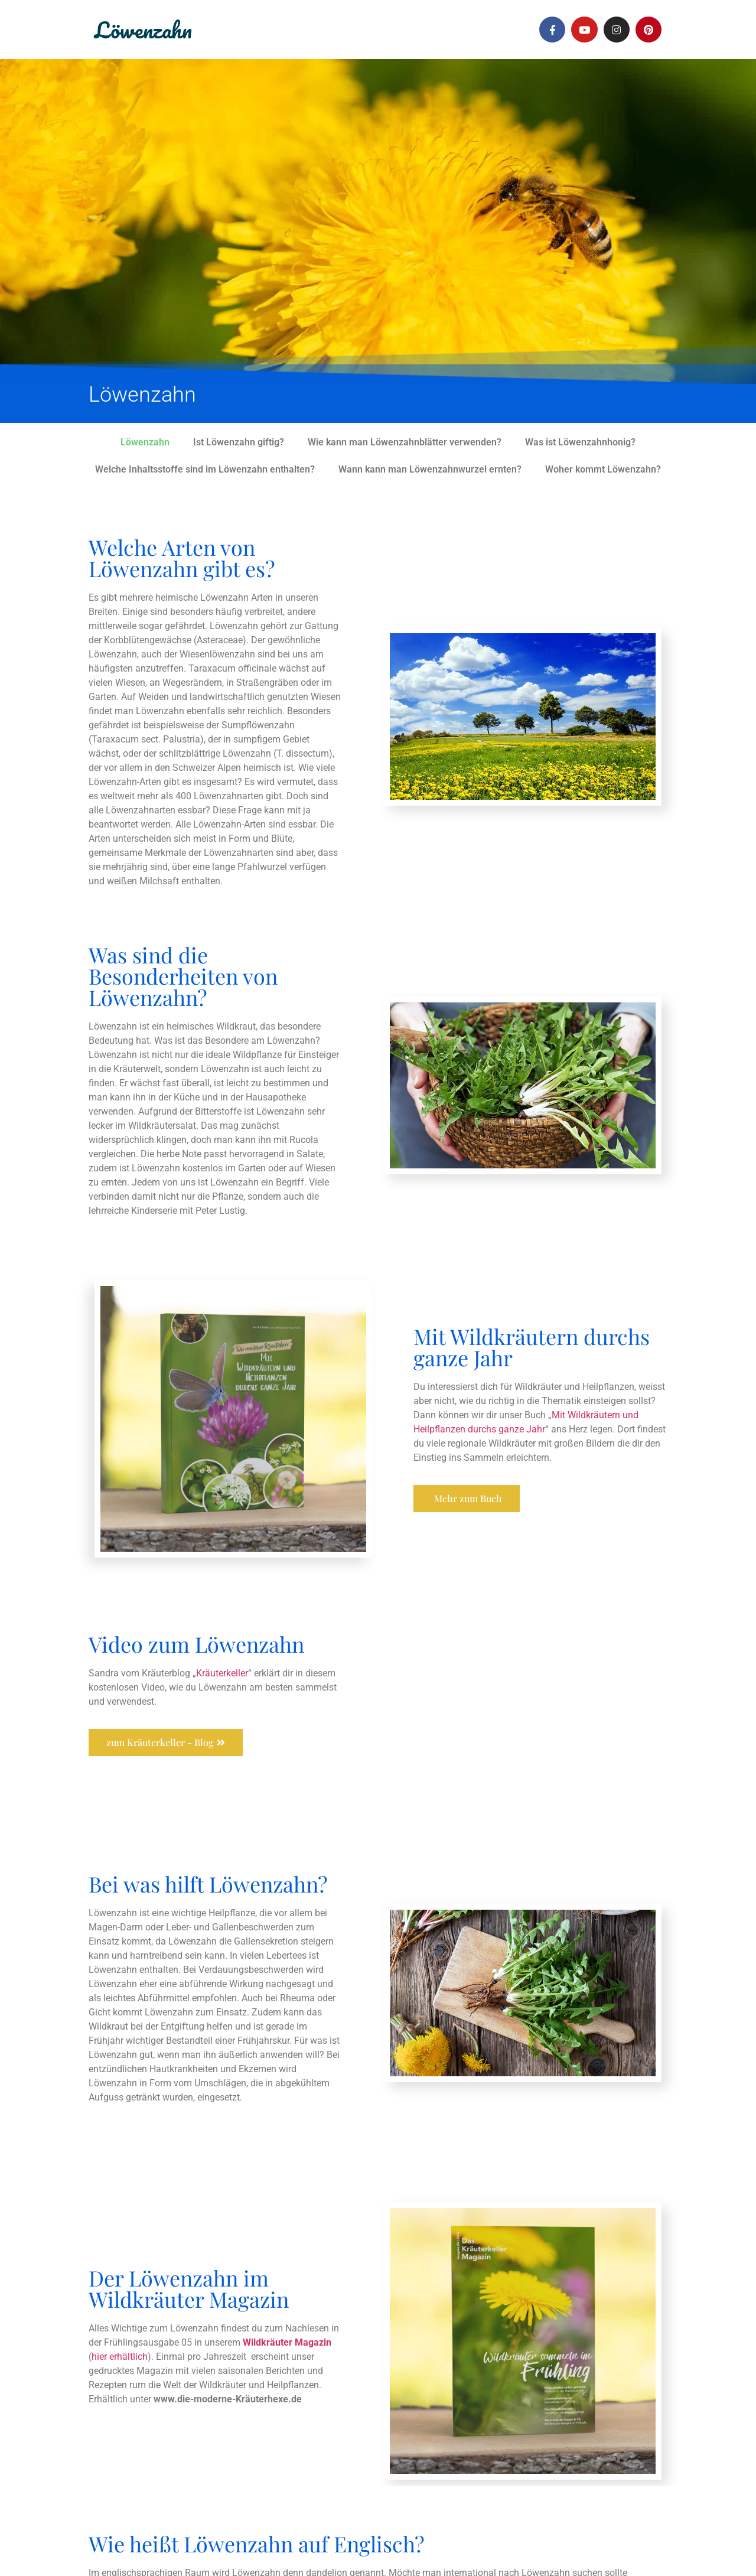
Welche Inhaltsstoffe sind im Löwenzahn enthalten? (205, 469)
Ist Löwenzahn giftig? (238, 442)
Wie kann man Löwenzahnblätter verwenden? (404, 442)
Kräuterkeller (222, 1673)
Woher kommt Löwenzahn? (603, 469)
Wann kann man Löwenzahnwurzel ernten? (430, 469)
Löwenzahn (143, 29)
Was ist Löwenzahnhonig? (580, 442)
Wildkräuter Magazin (287, 2341)
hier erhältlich (120, 2356)
